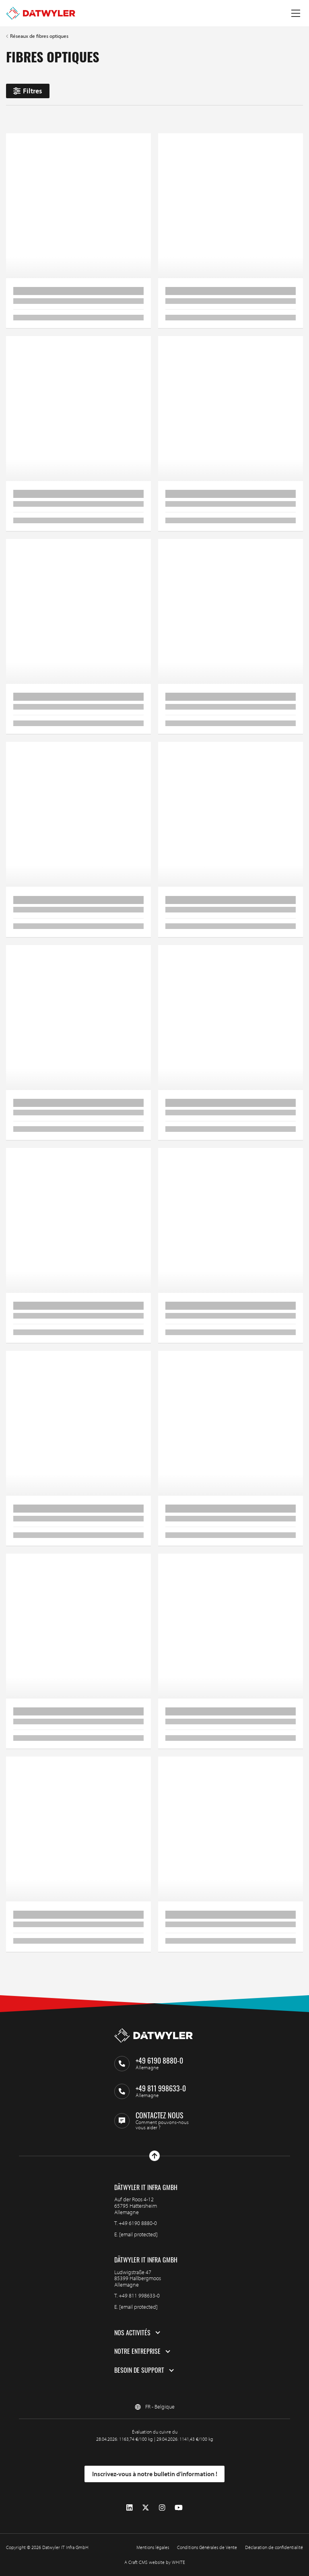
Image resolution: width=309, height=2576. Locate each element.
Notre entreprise (137, 2351)
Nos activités (132, 2333)
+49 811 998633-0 (139, 2295)
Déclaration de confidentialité (274, 2547)
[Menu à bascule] (295, 13)
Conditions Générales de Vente (207, 2547)
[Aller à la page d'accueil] (40, 13)
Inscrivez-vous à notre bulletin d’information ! (154, 2474)
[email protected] (138, 2234)
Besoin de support (139, 2370)
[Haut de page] (154, 2156)
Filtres (27, 90)
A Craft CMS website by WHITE (154, 2562)
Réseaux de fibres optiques (39, 36)
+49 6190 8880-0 (138, 2223)
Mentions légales (152, 2547)
